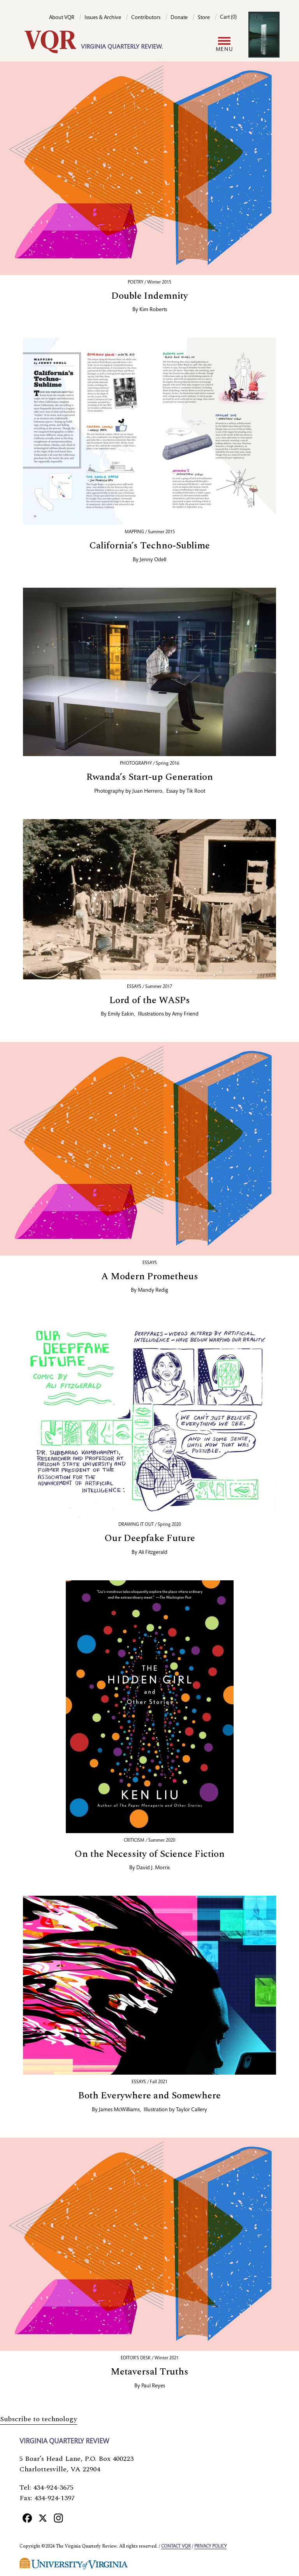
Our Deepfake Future (149, 1538)
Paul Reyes (153, 2386)
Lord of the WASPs (149, 1000)
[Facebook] (27, 2517)
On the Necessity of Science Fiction (149, 1854)
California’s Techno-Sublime (149, 546)
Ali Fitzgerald (153, 1552)
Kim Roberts (153, 310)
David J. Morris (153, 1868)
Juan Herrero (147, 791)
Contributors (145, 18)
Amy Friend (185, 1014)
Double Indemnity (149, 296)
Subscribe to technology (38, 2419)
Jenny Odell (153, 560)
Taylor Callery (191, 2110)
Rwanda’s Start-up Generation (149, 777)
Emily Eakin (121, 1014)
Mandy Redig (153, 1290)
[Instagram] (58, 2517)
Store (204, 18)
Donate (179, 18)
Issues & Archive (102, 18)
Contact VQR (176, 2546)
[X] (43, 2517)
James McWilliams (119, 2110)
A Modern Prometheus (149, 1277)
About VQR (61, 18)
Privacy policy (210, 2546)
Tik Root (195, 791)
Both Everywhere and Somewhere (149, 2096)
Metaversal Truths (149, 2372)
